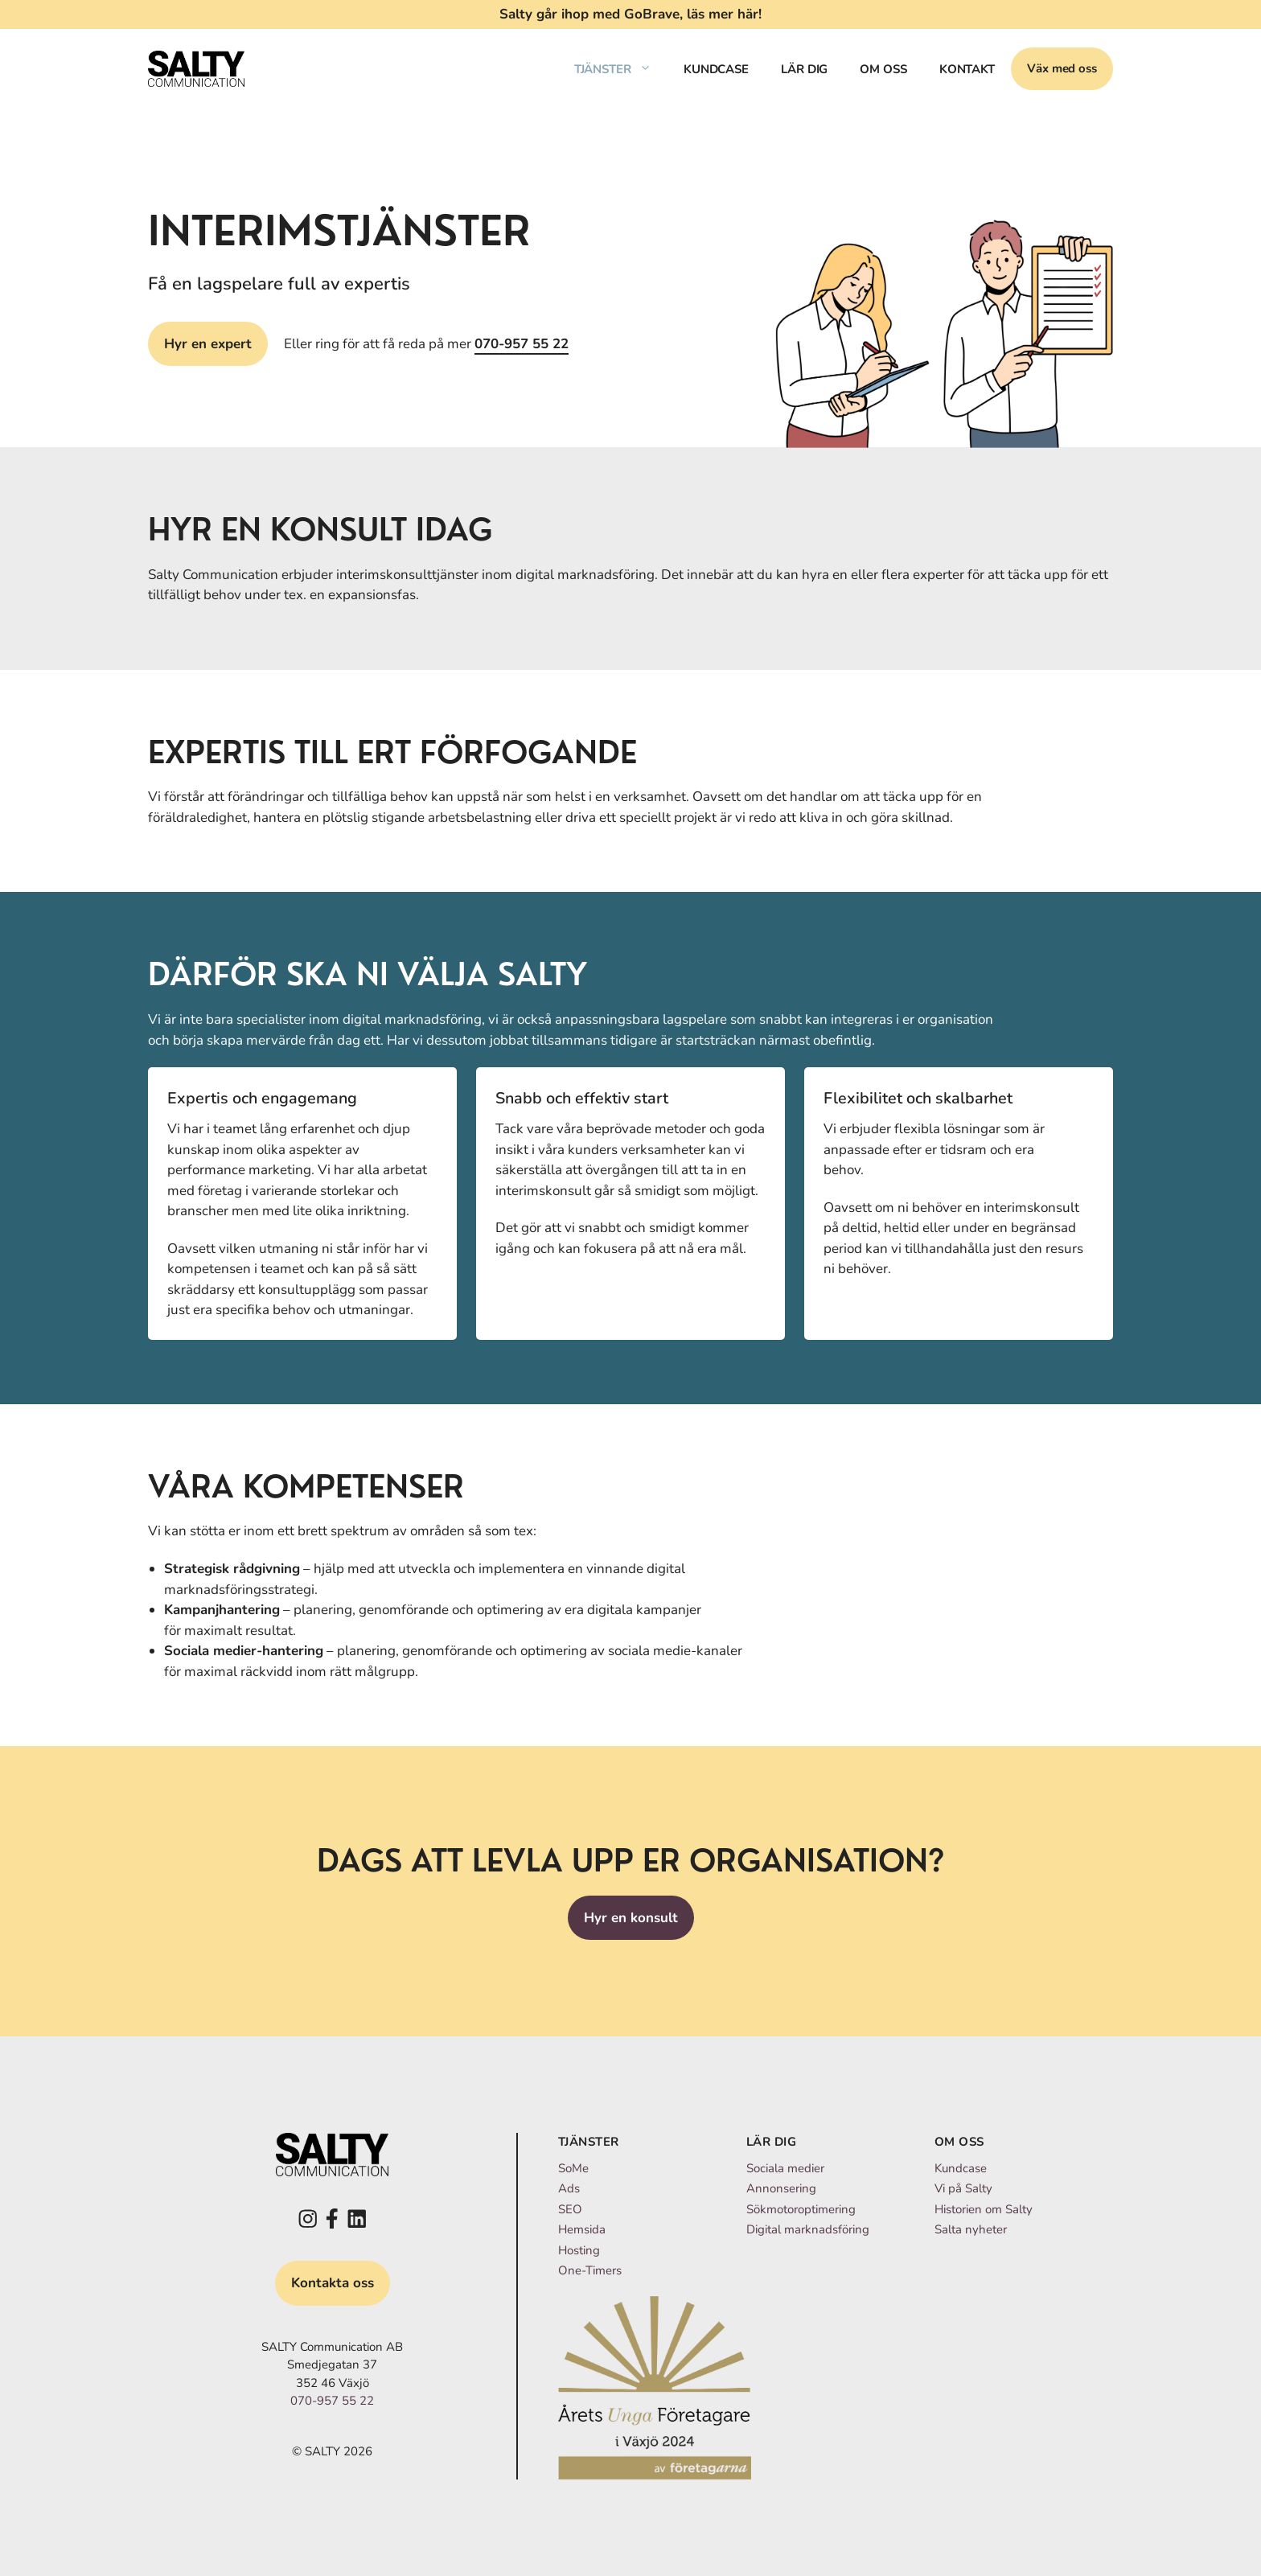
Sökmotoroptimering (801, 2209)
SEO (570, 2209)
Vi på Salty (963, 2188)
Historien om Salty (983, 2209)
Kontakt (967, 69)
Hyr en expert (208, 344)
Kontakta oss (332, 2283)
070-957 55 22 (521, 344)
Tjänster (620, 69)
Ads (569, 2188)
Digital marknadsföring (807, 2229)
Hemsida (582, 2229)
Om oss (883, 69)
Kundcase (716, 69)
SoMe (573, 2168)
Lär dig (804, 69)
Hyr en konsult (631, 1917)
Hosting (579, 2250)
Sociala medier (785, 2168)
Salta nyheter (970, 2229)
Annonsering (781, 2188)
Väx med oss (1062, 68)
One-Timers (590, 2270)
